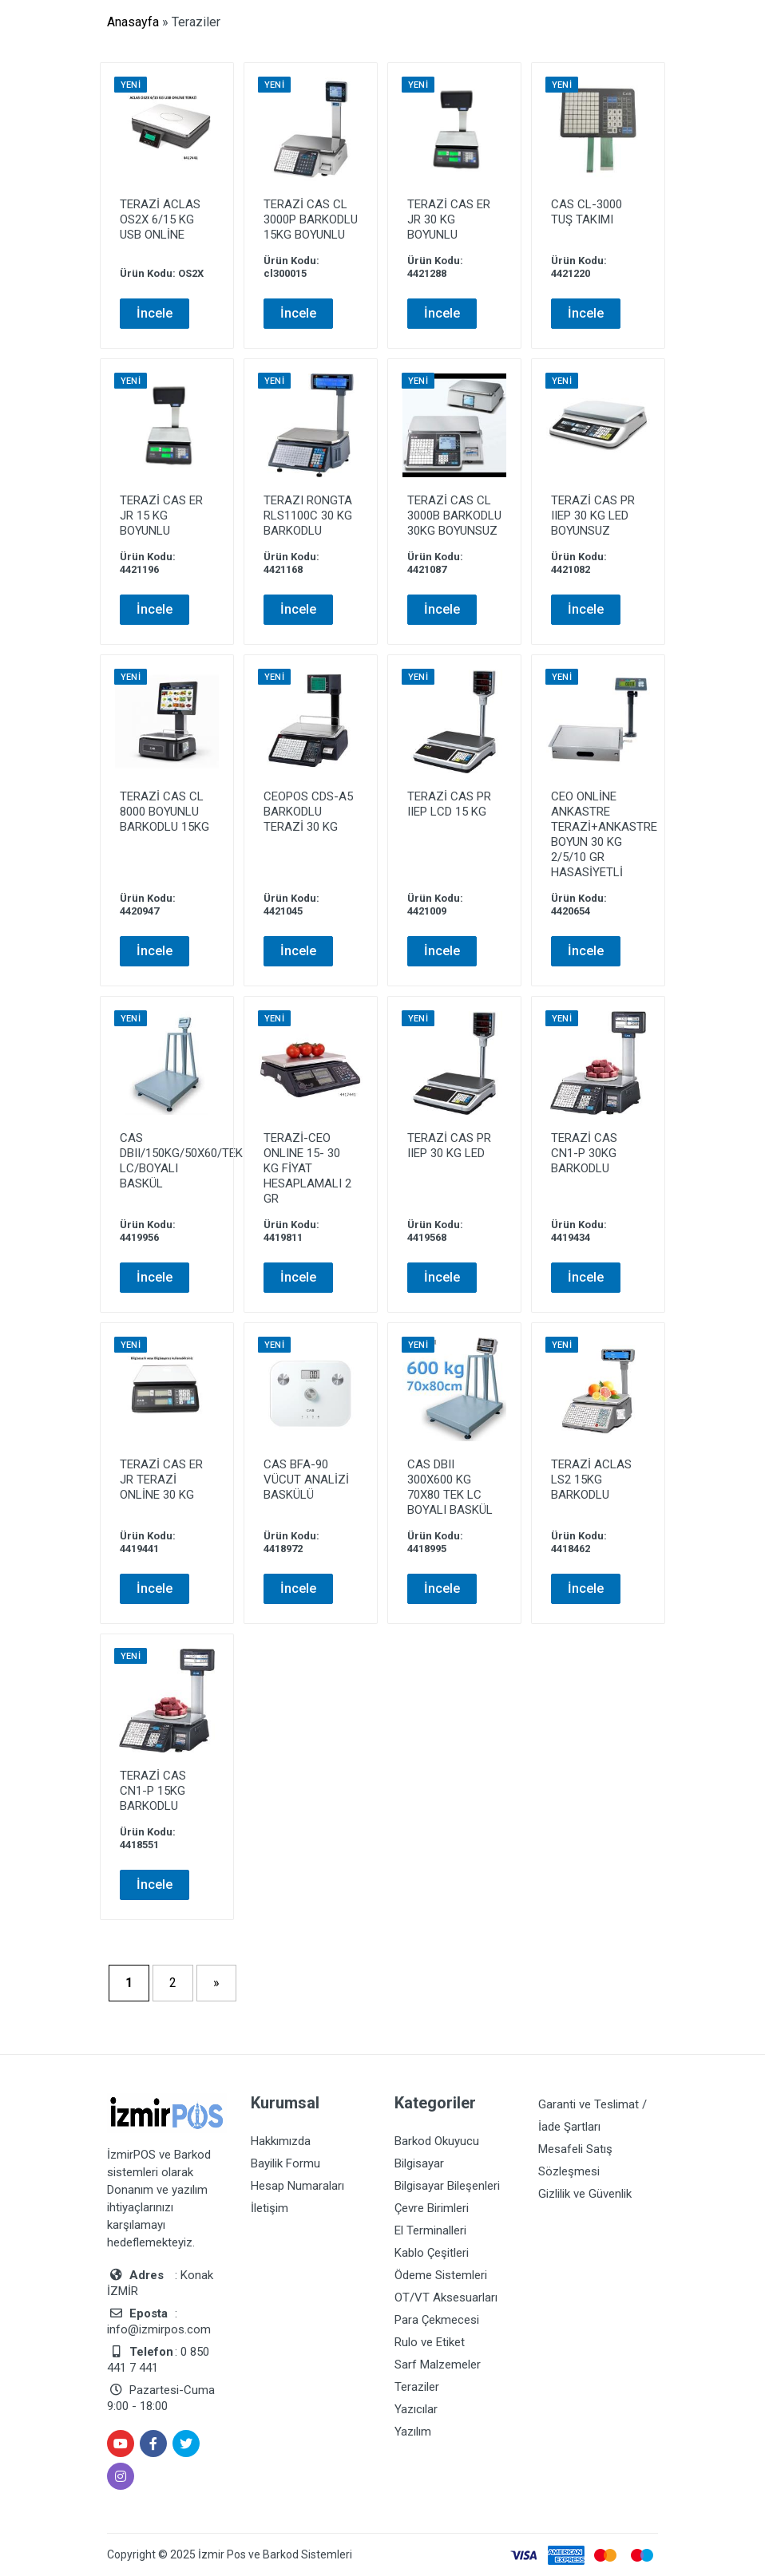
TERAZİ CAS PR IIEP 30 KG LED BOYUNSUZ (593, 515)
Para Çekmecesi (436, 2320)
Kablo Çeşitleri (431, 2253)
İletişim (269, 2208)
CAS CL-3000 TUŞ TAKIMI (586, 212)
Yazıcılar (416, 2409)
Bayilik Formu (285, 2163)
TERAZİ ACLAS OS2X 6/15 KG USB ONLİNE (160, 219)
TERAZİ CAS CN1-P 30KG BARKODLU (584, 1153)
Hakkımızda (281, 2141)
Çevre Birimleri (431, 2208)
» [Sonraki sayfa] (216, 1982)
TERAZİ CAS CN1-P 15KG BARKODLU (153, 1790)
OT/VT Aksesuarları (445, 2297)
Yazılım (412, 2431)
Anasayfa (133, 22)
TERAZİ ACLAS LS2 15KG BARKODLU (591, 1479)
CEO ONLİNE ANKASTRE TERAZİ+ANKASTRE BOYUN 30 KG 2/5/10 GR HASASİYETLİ (604, 834)
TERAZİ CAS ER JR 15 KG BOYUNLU (161, 515)
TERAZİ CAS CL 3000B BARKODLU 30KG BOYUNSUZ (454, 515)
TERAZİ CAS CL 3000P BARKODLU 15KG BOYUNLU (311, 219)
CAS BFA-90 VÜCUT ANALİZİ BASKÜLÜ (306, 1479)
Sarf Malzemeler (437, 2364)
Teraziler (416, 2387)
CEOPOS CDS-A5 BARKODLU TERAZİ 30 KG (308, 811)
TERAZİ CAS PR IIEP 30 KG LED (449, 1145)
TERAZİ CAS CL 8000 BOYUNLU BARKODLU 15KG (164, 811)
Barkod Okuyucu (436, 2141)
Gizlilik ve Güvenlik (585, 2194)
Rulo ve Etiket (429, 2342)
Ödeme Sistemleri (440, 2275)
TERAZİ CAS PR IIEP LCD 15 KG (449, 804)
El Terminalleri (430, 2230)
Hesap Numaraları (297, 2186)
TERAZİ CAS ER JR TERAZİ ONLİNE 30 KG (161, 1479)
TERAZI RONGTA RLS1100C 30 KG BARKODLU (308, 515)
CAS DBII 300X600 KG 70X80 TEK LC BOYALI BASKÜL (450, 1487)
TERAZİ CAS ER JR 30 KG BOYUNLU (448, 219)
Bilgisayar (419, 2163)
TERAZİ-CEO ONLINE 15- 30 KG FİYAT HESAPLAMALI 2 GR (307, 1168)
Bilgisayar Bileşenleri (447, 2186)
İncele (154, 313)
